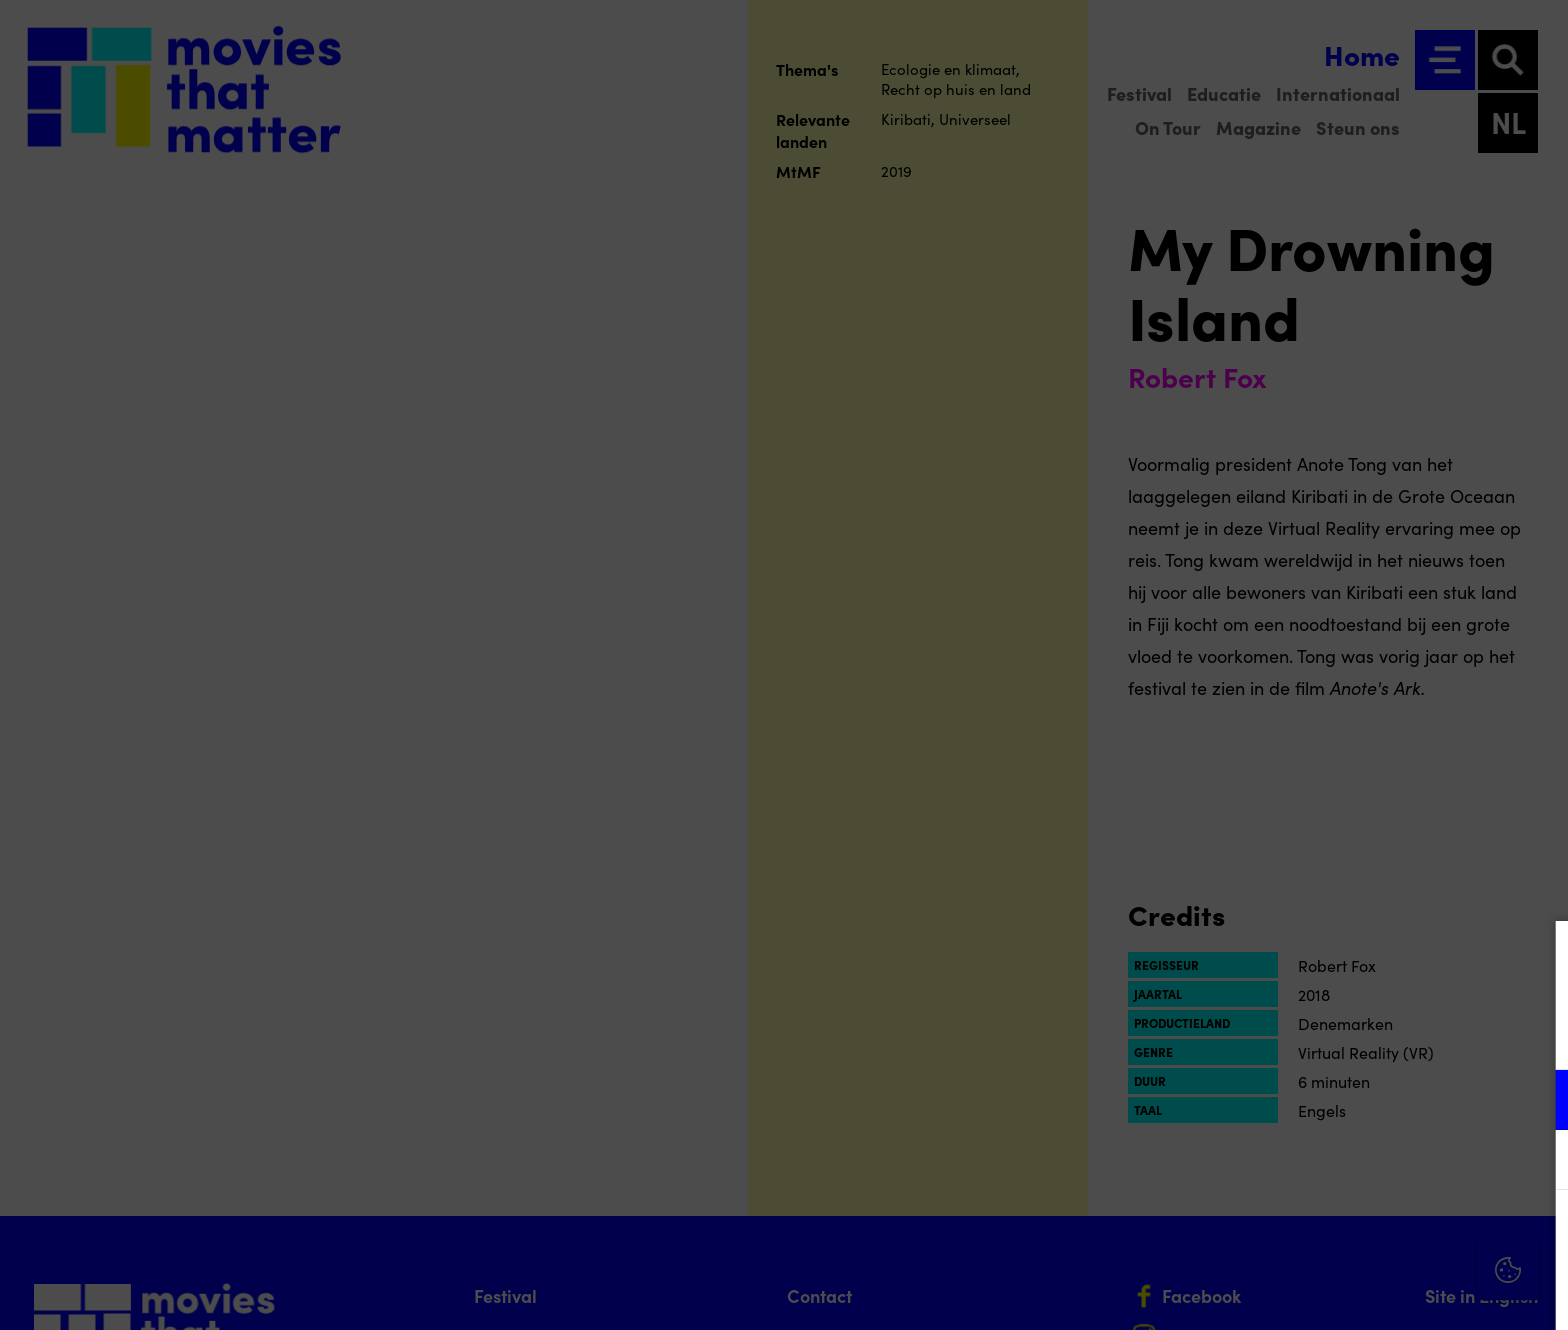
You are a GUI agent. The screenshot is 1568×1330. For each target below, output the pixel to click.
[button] (1378, 1099)
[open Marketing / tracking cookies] (1536, 1162)
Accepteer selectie (1398, 1292)
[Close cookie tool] (1537, 957)
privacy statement (1318, 1034)
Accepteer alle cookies (1398, 1234)
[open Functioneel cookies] (1536, 1102)
